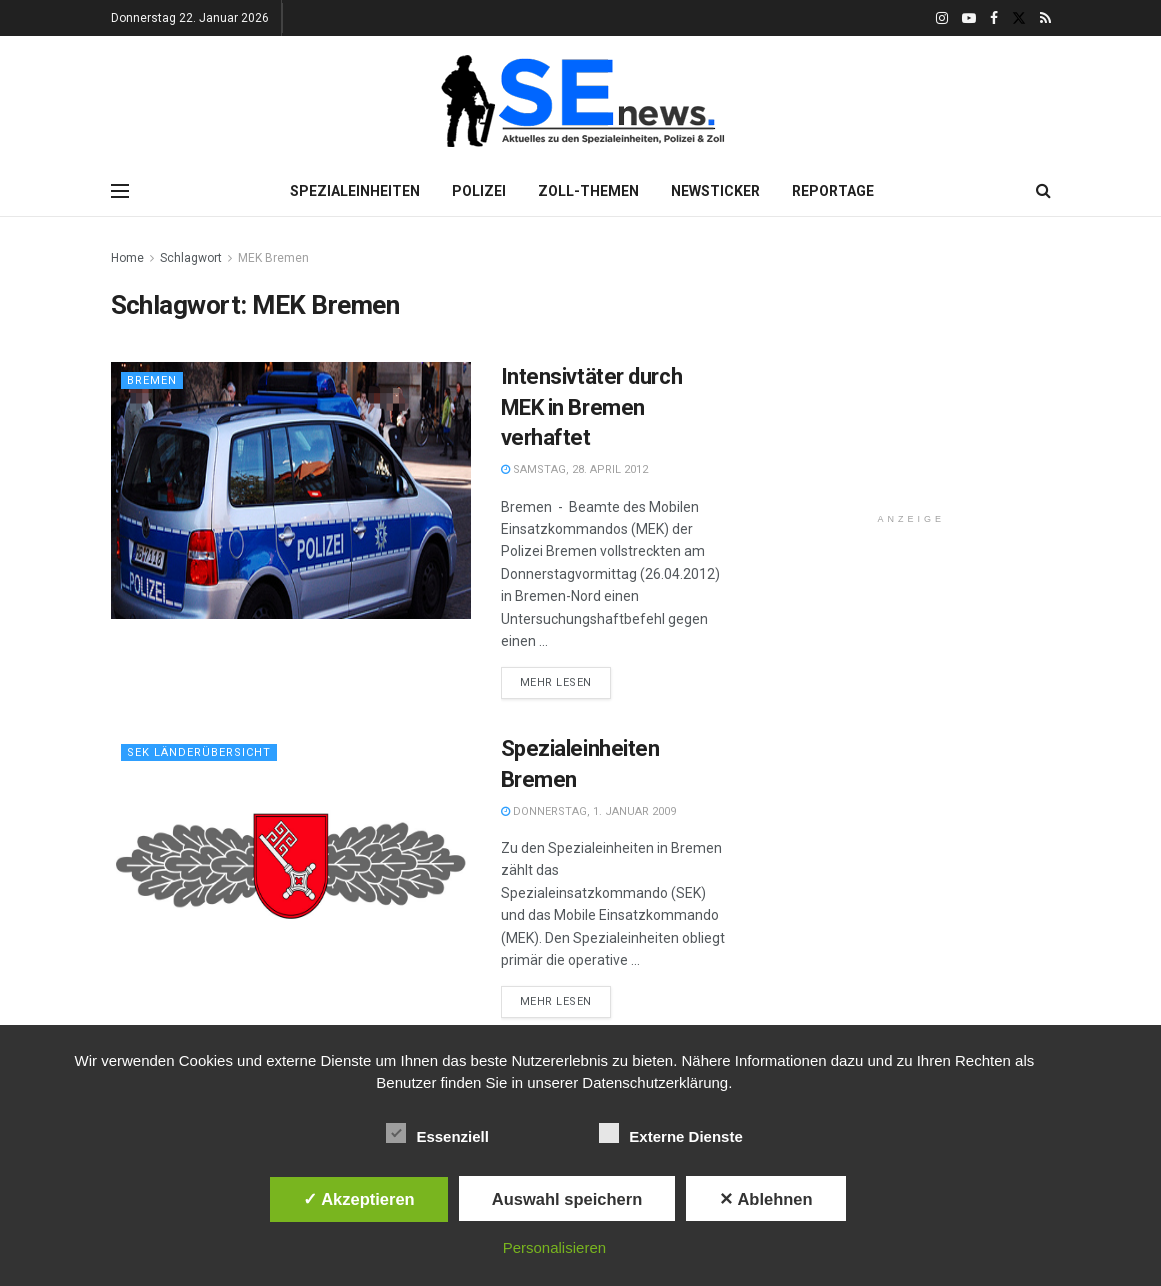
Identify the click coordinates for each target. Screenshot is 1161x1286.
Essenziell (437, 1133)
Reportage (833, 191)
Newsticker (715, 191)
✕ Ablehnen (765, 1199)
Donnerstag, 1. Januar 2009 (588, 811)
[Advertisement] (922, 372)
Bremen (152, 380)
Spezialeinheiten (355, 191)
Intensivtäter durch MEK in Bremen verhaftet (592, 407)
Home (127, 258)
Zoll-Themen (588, 191)
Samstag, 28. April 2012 (574, 469)
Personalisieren (554, 1247)
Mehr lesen (556, 682)
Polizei (479, 191)
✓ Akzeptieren (359, 1199)
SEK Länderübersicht (199, 752)
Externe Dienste (670, 1133)
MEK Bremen (273, 258)
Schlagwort (191, 258)
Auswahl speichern (567, 1199)
